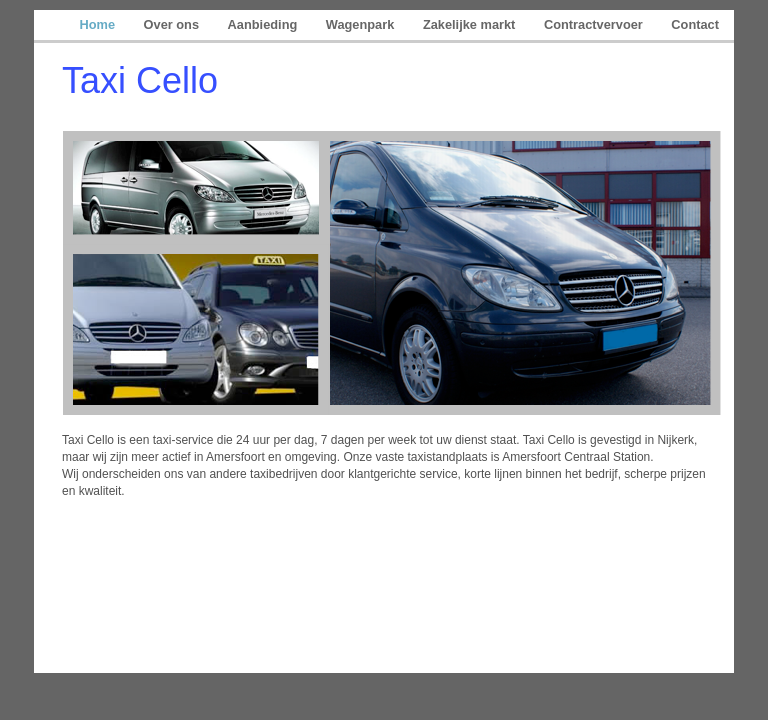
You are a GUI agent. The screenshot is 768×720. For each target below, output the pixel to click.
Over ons (173, 24)
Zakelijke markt (471, 24)
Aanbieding (264, 24)
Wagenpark (362, 24)
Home (98, 24)
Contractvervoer (595, 24)
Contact (695, 24)
